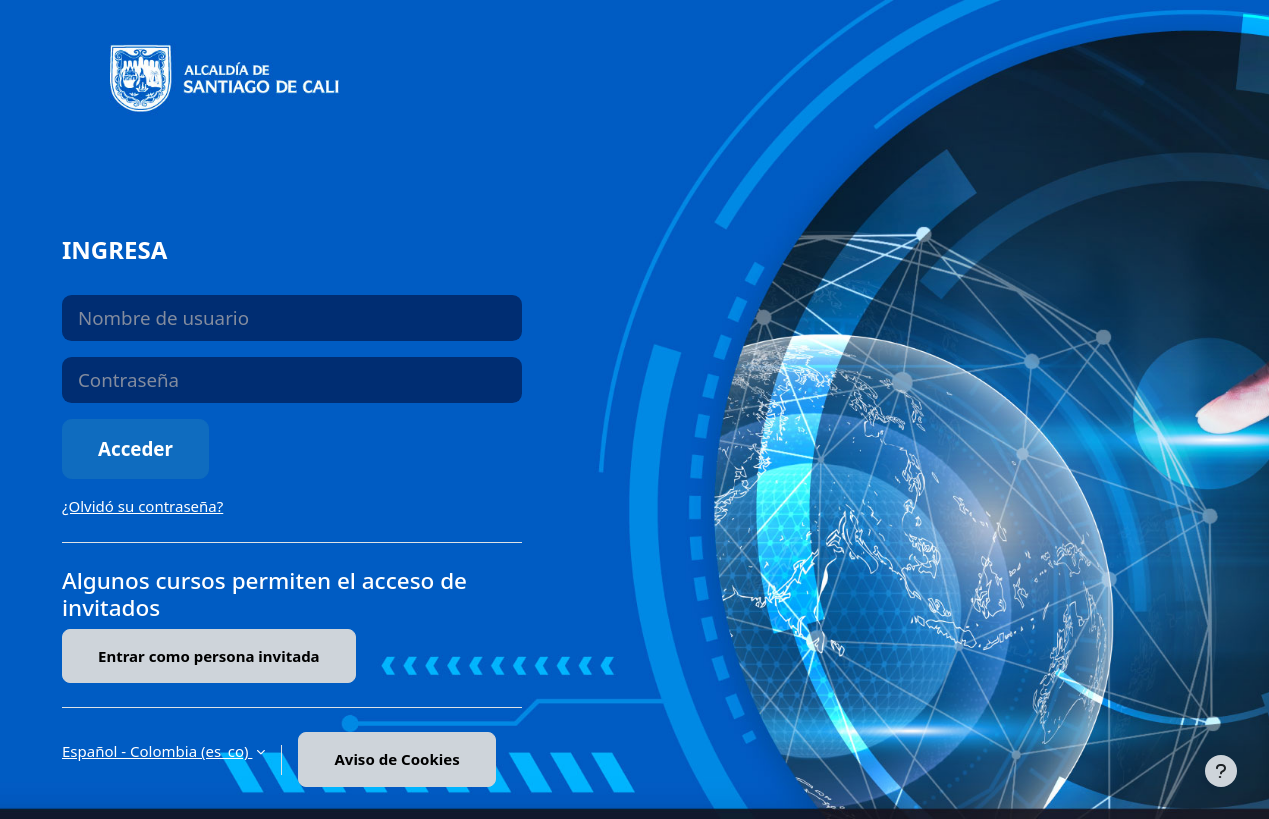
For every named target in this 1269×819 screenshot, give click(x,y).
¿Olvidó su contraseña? (142, 506)
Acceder (135, 448)
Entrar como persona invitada (209, 656)
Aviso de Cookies (396, 759)
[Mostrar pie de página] (1221, 771)
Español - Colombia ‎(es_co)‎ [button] (157, 751)
